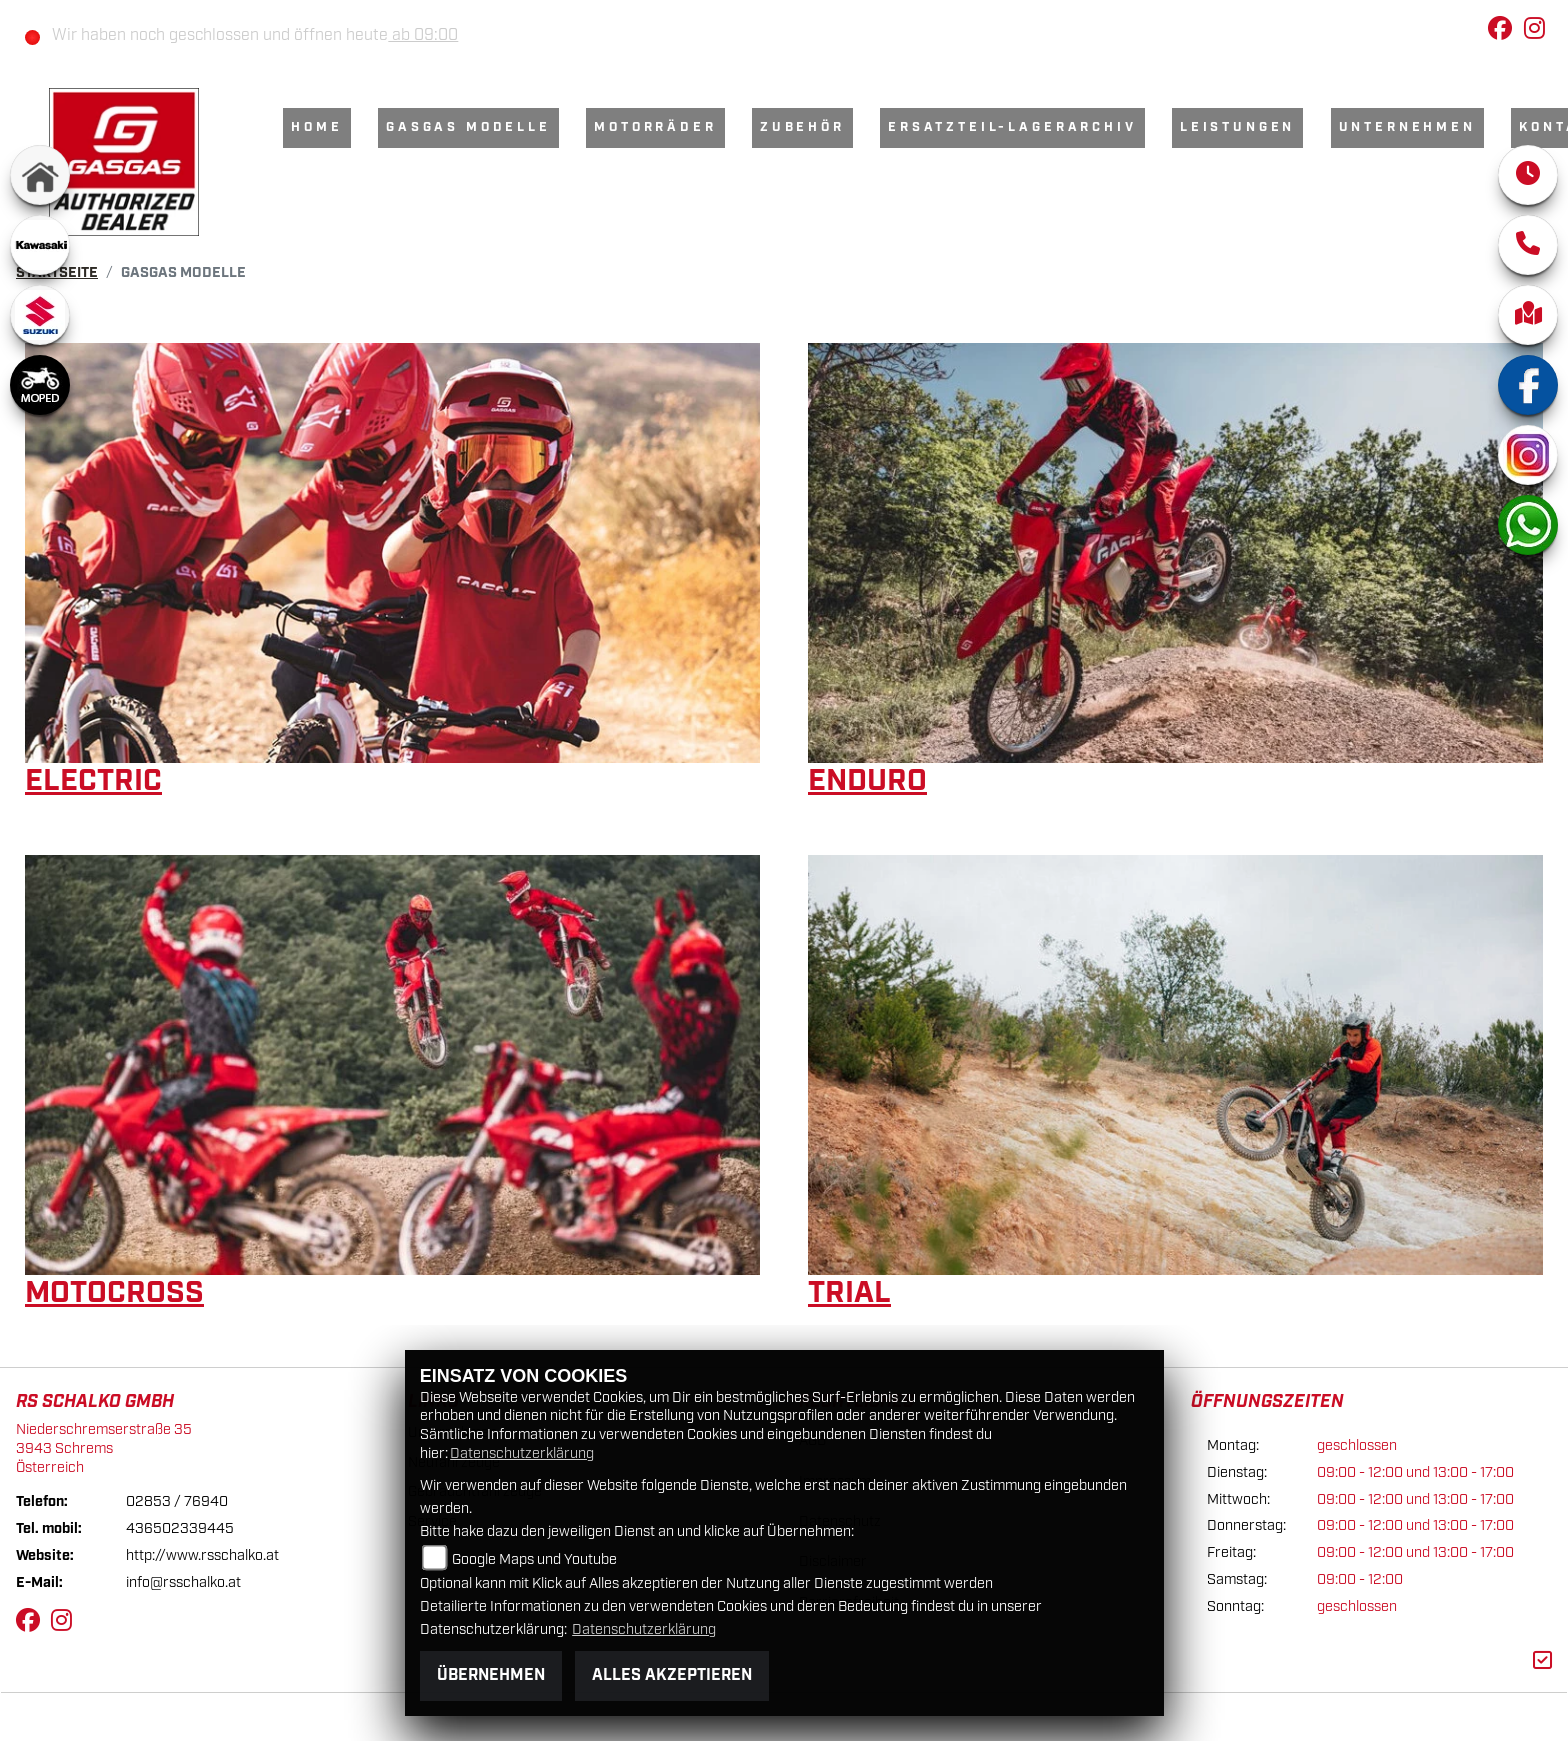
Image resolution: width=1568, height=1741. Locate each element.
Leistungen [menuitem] (1237, 127)
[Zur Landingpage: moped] (40, 385)
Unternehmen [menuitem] (1407, 127)
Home (316, 127)
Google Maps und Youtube (534, 1559)
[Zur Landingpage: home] (40, 175)
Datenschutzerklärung (522, 1453)
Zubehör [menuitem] (802, 127)
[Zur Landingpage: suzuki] (40, 315)
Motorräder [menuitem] (655, 127)
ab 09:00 (423, 35)
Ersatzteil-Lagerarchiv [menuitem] (1012, 127)
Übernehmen (491, 1675)
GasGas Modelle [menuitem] (468, 127)
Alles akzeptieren (672, 1675)
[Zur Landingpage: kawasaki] (40, 245)
